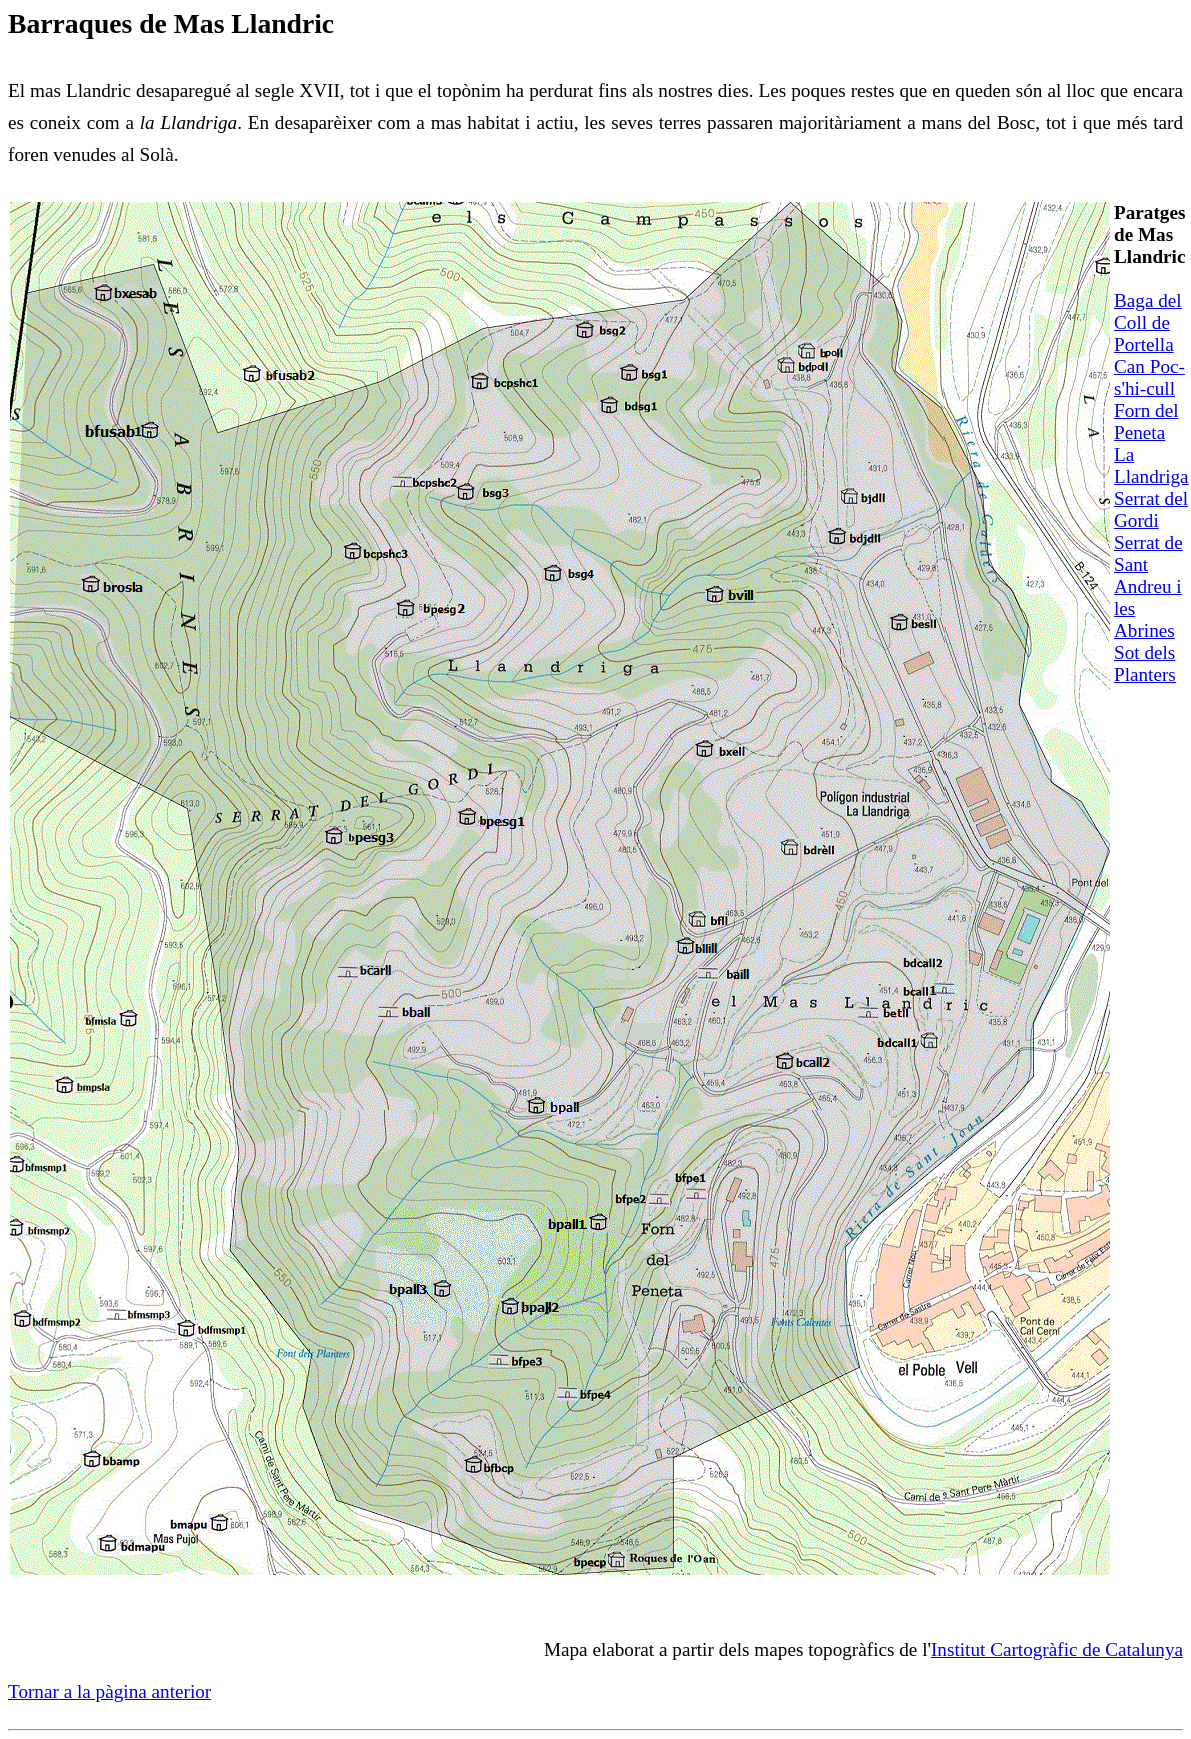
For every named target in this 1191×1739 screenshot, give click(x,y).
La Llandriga (1151, 465)
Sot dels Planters (1145, 663)
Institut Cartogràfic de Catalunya (1057, 1649)
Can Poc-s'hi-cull (1149, 377)
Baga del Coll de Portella (1148, 322)
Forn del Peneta (1146, 421)
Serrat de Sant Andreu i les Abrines (1148, 586)
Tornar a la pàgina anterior (109, 1691)
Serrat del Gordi (1151, 509)
